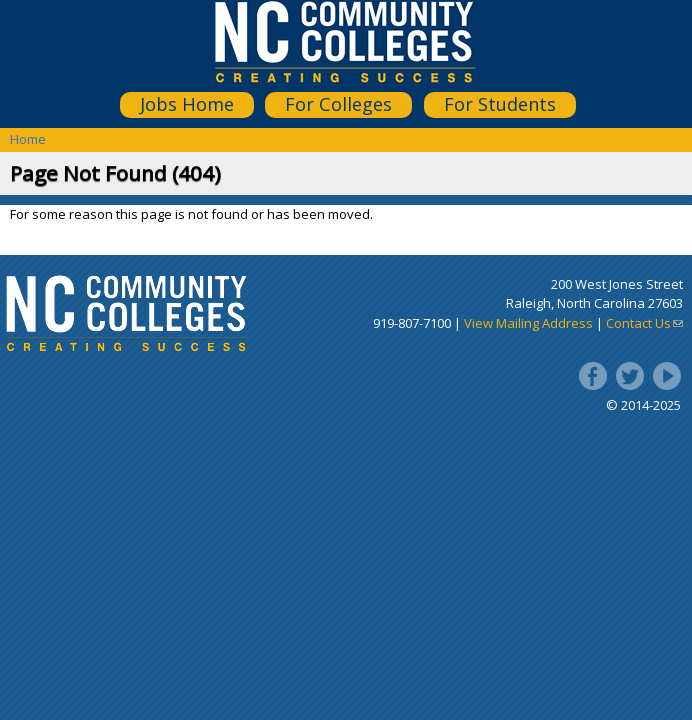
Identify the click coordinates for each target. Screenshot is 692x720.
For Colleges (338, 104)
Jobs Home (187, 104)
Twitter (630, 376)
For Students (500, 104)
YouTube (667, 376)
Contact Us (644, 323)
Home (28, 139)
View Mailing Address (528, 323)
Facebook (593, 376)
